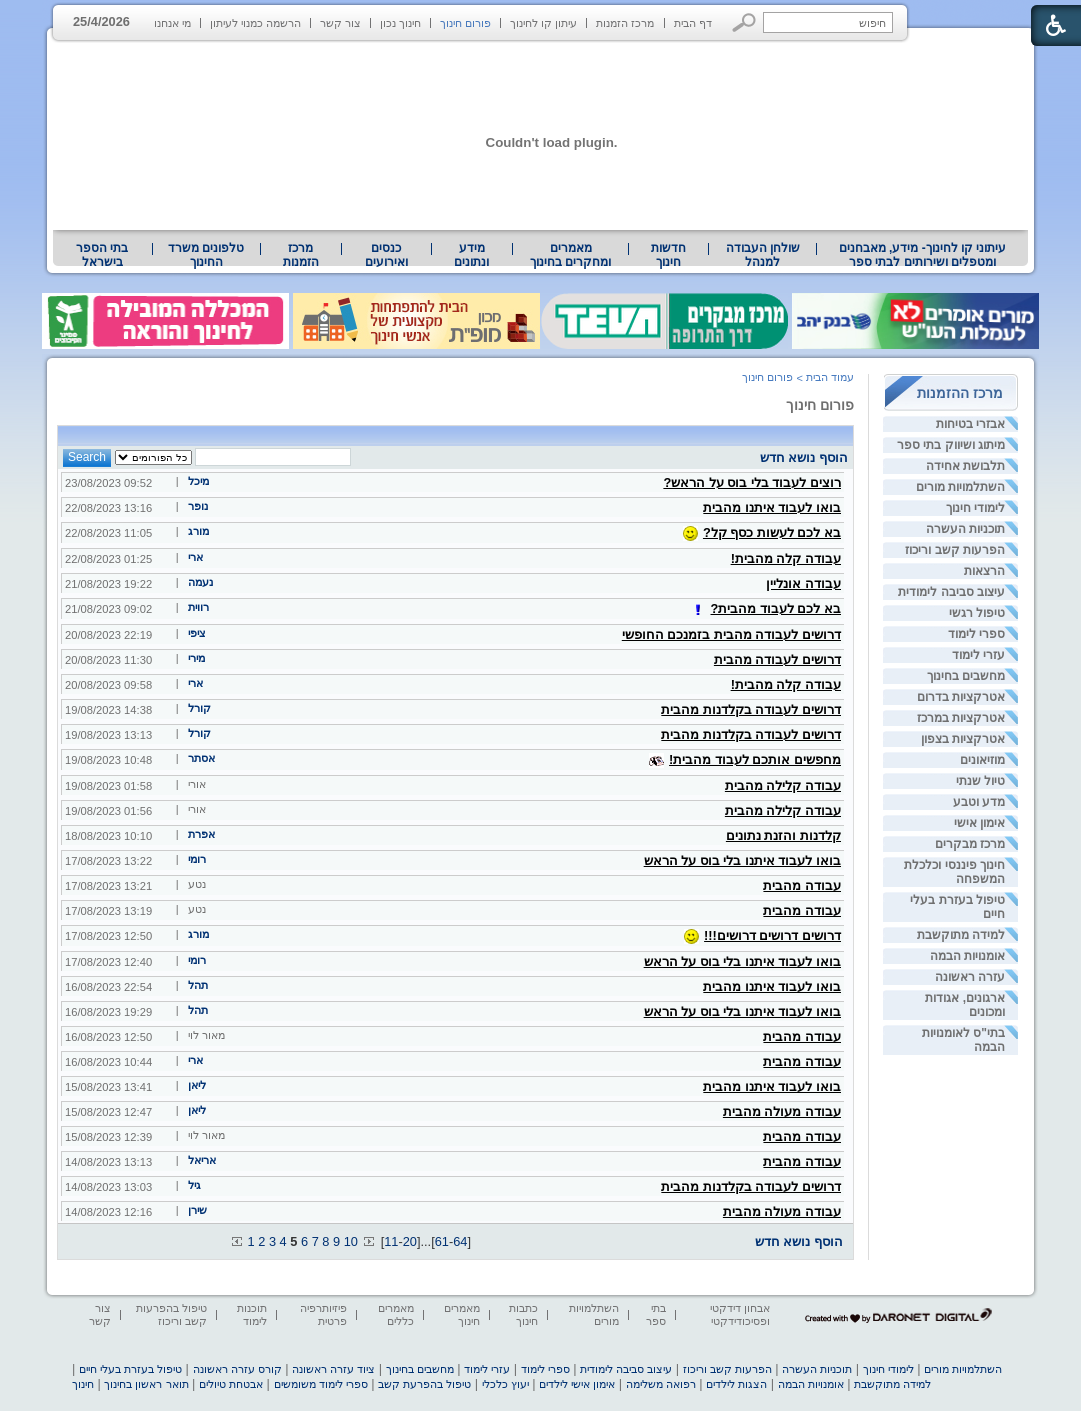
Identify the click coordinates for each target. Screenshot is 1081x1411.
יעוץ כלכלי (505, 1384)
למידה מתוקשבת (961, 935)
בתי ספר (656, 1314)
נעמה (200, 582)
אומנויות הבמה (967, 956)
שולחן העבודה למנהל (763, 255)
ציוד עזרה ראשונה (333, 1369)
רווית (198, 607)
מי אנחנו (172, 23)
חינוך (83, 1384)
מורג (198, 531)
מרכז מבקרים (970, 844)
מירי (196, 658)
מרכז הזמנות (625, 23)
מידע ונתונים (471, 255)
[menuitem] (922, 255)
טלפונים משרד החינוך (206, 255)
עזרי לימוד (978, 655)
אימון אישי (979, 823)
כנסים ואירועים (386, 255)
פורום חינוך (465, 23)
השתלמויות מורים (960, 487)
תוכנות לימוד (252, 1314)
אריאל (202, 1160)
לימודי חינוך (975, 508)
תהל (198, 985)
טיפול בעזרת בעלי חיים (130, 1369)
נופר (198, 506)
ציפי (197, 633)
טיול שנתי (980, 781)
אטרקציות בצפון (963, 739)
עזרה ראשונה (970, 977)
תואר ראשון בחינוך (146, 1384)
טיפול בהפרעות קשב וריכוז (171, 1314)
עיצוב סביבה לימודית (951, 592)
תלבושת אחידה (965, 466)
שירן (197, 1210)
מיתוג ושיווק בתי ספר (951, 445)
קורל (199, 708)
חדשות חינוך (668, 255)
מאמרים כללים (396, 1314)
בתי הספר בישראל (102, 255)
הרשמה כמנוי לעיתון (255, 23)
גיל (194, 1185)
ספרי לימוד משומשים (321, 1384)
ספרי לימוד (976, 634)
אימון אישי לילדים (577, 1384)
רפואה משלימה (661, 1384)
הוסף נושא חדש (804, 457)
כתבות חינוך (523, 1314)
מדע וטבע (979, 802)
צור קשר (340, 23)
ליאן (197, 1085)
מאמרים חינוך (462, 1314)
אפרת (201, 834)
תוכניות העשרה (965, 529)
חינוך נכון (400, 23)
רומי (197, 859)
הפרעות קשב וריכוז (955, 550)
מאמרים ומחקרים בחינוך (570, 255)
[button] (744, 22)
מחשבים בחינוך (966, 676)
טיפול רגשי (977, 613)
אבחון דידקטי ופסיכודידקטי (740, 1314)
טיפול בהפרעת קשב (424, 1384)
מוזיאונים (982, 760)
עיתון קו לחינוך (543, 23)
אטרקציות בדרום (961, 697)
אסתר (201, 758)
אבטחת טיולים (231, 1384)
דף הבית (693, 23)
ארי (195, 557)
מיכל (198, 481)
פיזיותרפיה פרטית (323, 1314)
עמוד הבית (830, 377)
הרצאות (984, 571)
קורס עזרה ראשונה (237, 1369)
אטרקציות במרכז (961, 718)
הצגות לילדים (736, 1384)
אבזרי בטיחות (970, 424)
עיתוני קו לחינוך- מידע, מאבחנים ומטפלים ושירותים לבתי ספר (923, 255)
